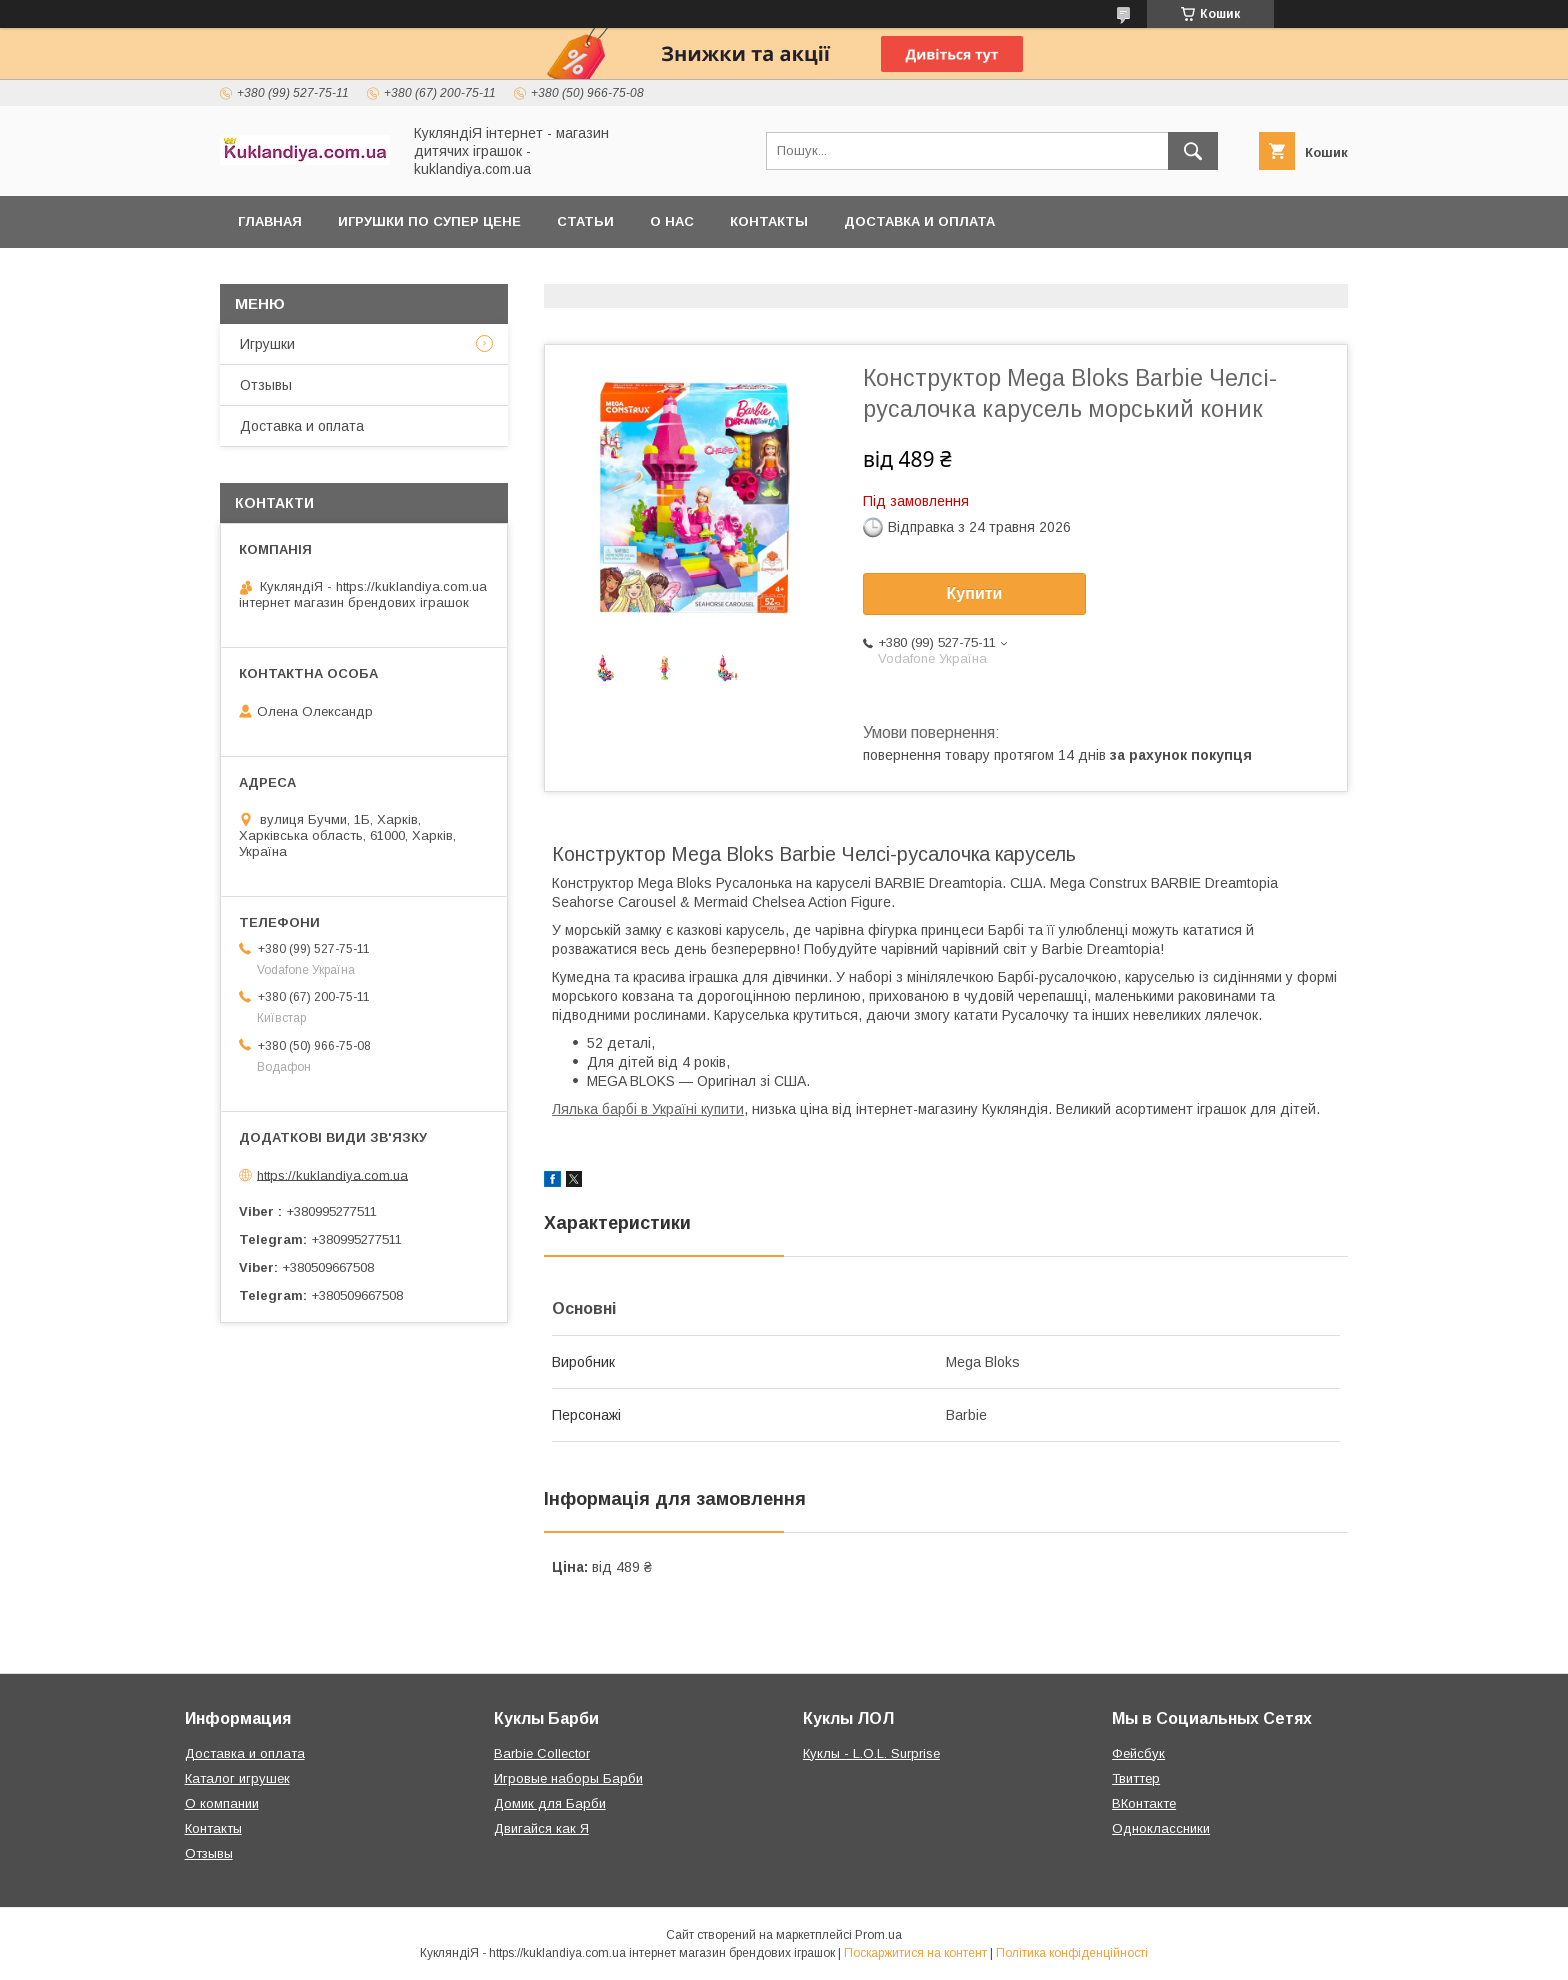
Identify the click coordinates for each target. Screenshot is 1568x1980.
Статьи (585, 221)
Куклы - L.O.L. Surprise (871, 1753)
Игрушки (267, 344)
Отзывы (266, 385)
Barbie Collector (542, 1753)
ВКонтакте (1144, 1803)
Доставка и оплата (919, 221)
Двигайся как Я (541, 1828)
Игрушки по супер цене (429, 221)
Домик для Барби (550, 1803)
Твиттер (1136, 1778)
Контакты (769, 221)
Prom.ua (878, 1935)
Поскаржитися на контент (915, 1953)
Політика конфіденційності (1072, 1953)
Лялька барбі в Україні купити (648, 1109)
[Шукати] (1193, 151)
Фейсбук (1138, 1753)
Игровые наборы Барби (568, 1778)
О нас (672, 221)
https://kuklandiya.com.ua (332, 1174)
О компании (222, 1803)
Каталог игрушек (237, 1778)
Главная (270, 221)
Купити (975, 593)
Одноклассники (1161, 1828)
